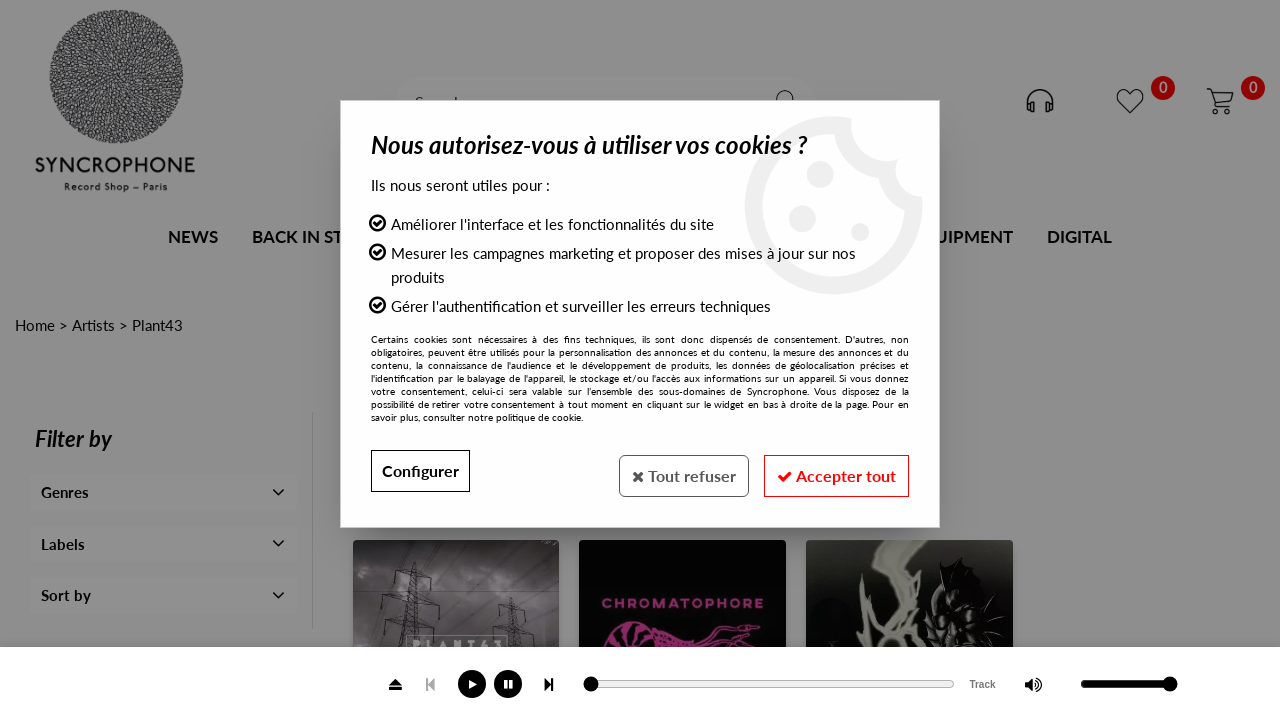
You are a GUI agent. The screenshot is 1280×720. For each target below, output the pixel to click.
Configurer (420, 470)
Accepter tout (833, 470)
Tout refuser (674, 470)
